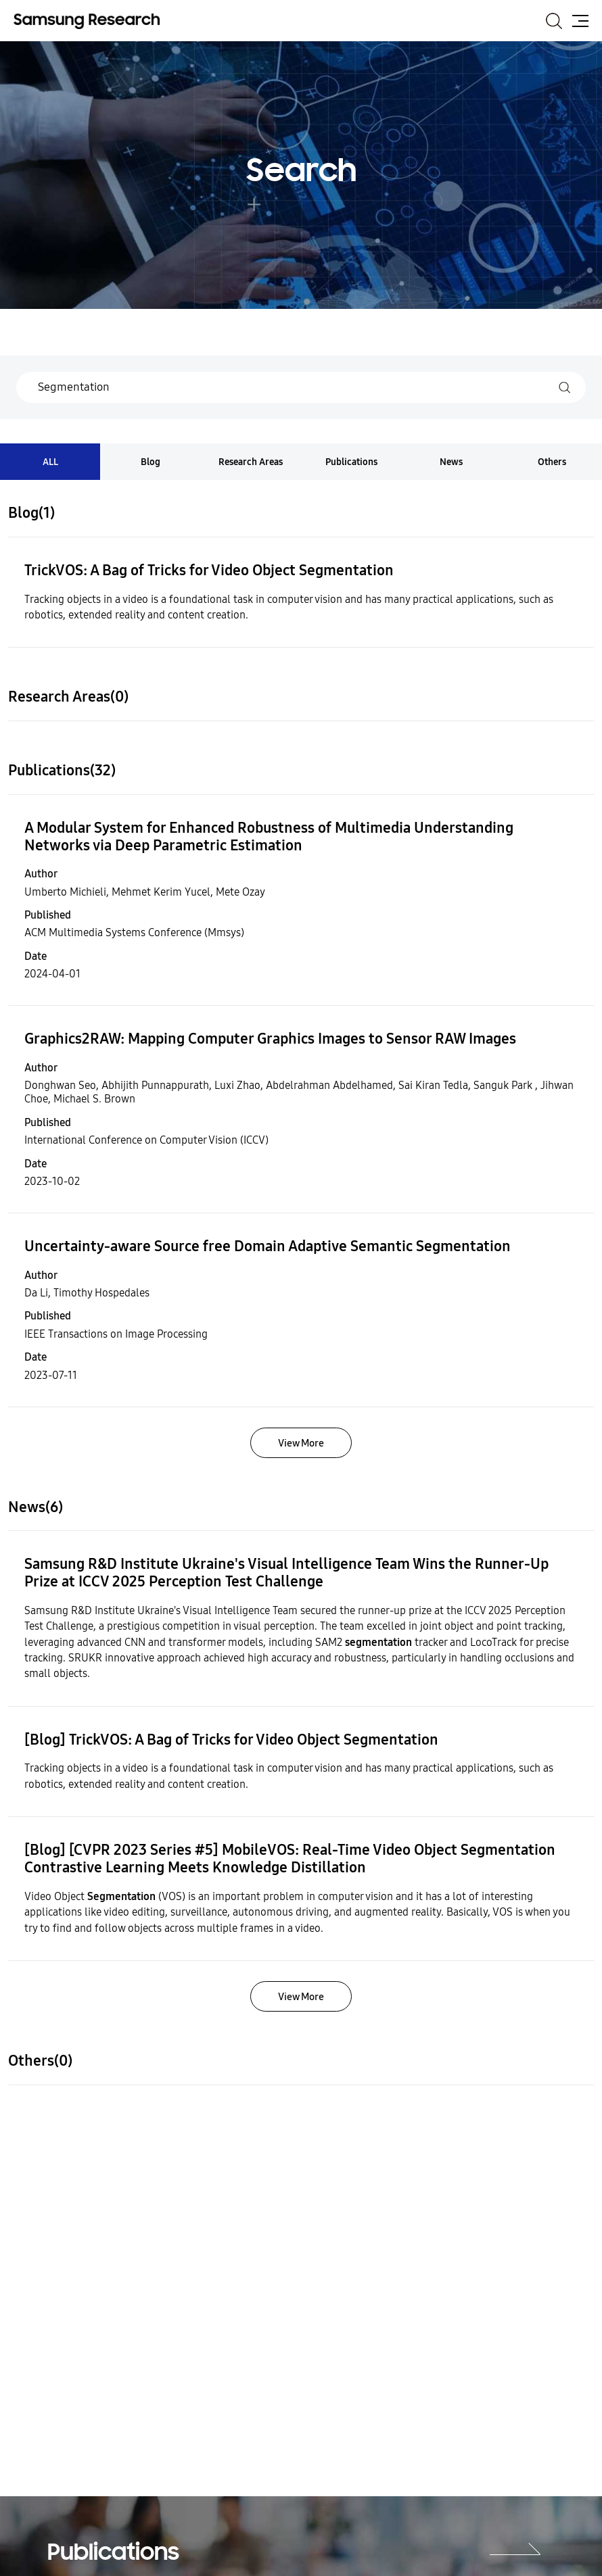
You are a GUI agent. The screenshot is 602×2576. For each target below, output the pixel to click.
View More (301, 1443)
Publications (351, 462)
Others (552, 462)
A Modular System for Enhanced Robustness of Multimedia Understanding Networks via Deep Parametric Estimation (268, 836)
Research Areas (250, 462)
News (451, 462)
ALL (50, 462)
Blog (150, 462)
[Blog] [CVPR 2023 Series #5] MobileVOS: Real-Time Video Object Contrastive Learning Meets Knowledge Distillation (289, 1858)
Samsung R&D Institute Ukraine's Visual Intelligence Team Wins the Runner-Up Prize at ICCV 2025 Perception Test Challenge (286, 1572)
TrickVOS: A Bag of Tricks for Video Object (209, 570)
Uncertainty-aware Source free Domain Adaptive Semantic (267, 1246)
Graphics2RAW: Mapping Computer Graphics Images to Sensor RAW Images (270, 1039)
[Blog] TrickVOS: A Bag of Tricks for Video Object (231, 1740)
